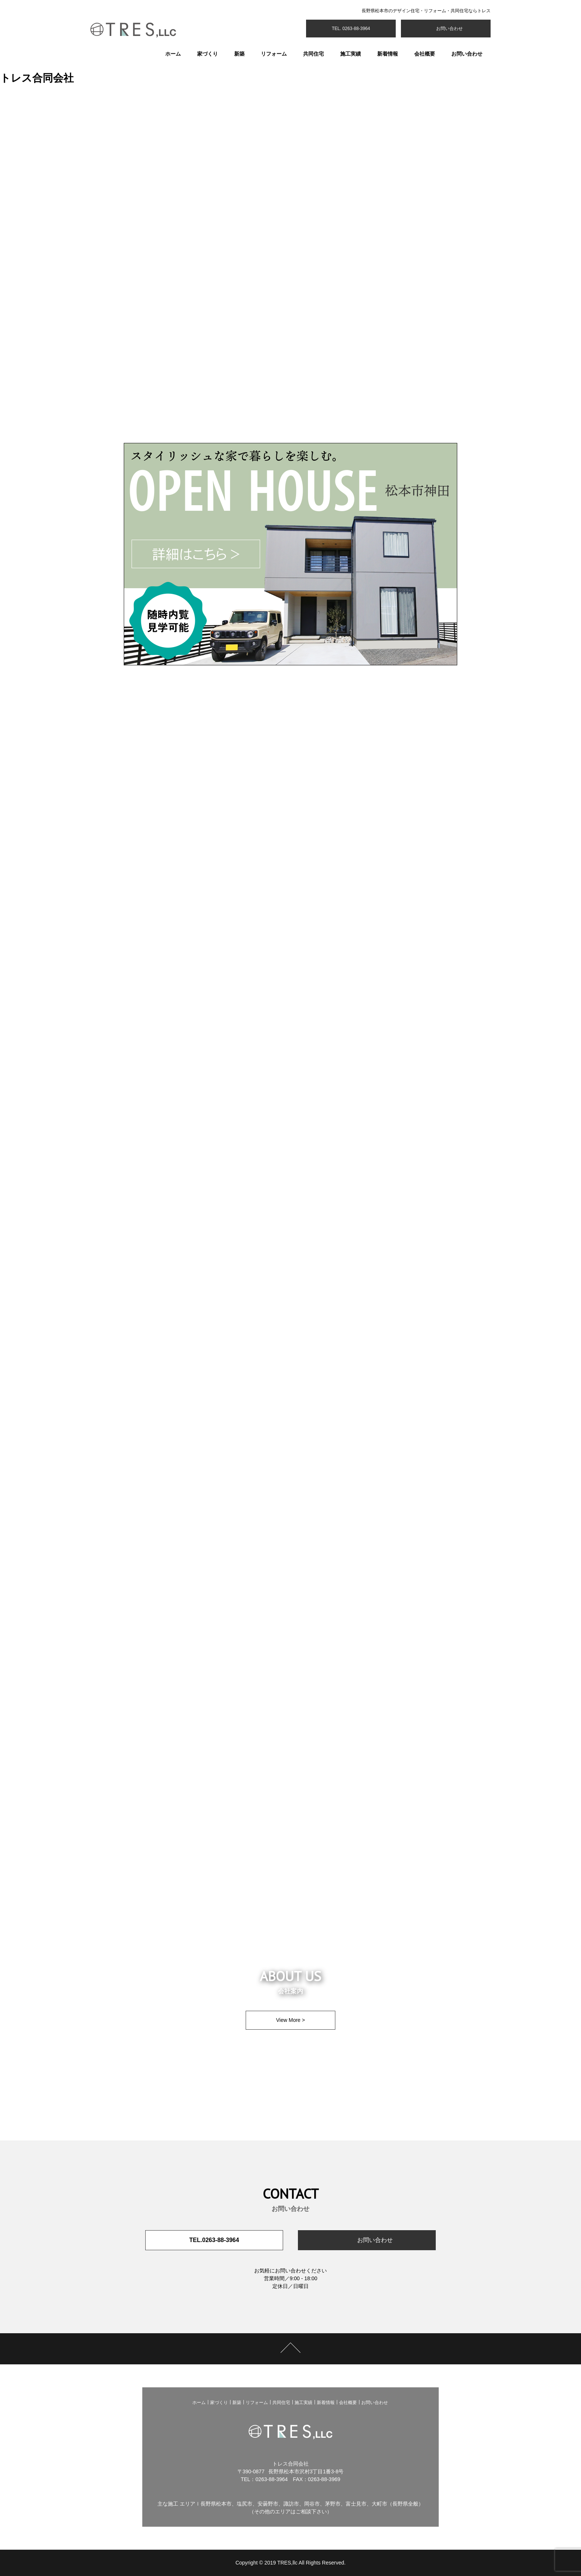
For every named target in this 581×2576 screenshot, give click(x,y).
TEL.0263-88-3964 (214, 2240)
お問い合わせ (448, 28)
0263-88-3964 (271, 2479)
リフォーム (274, 54)
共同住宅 (313, 54)
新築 (239, 54)
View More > (290, 2020)
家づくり (207, 54)
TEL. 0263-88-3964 (351, 28)
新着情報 (387, 54)
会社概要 (424, 54)
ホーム (173, 54)
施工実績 (350, 54)
